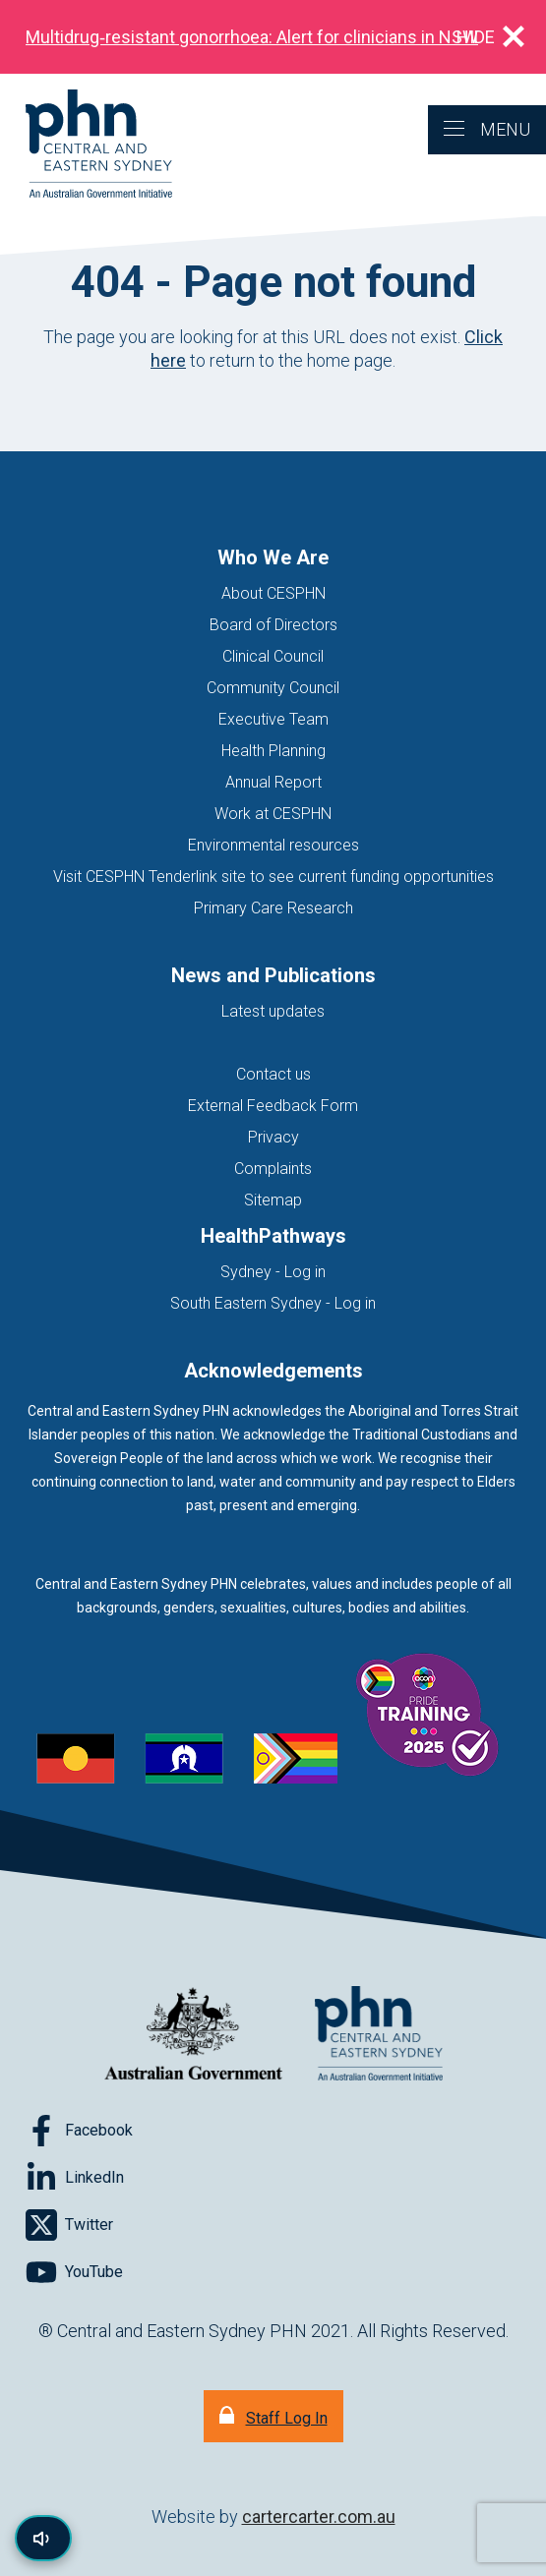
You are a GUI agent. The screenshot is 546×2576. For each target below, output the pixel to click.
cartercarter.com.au (318, 2516)
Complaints (273, 1168)
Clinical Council (273, 656)
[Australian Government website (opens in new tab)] (193, 2034)
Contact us (273, 1074)
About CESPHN (273, 593)
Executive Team (273, 719)
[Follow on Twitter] (69, 2225)
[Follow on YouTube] (74, 2272)
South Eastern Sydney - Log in (273, 1303)
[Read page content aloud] (43, 2538)
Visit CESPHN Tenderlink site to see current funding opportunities (273, 876)
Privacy (273, 1137)
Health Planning (273, 750)
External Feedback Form (273, 1105)
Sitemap (273, 1200)
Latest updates (273, 1011)
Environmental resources (273, 845)
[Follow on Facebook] (79, 2130)
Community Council (273, 687)
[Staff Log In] (273, 2416)
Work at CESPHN (273, 813)
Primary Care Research (273, 908)
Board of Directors (273, 624)
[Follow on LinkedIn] (75, 2178)
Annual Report (273, 782)
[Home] (86, 145)
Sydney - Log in (273, 1271)
